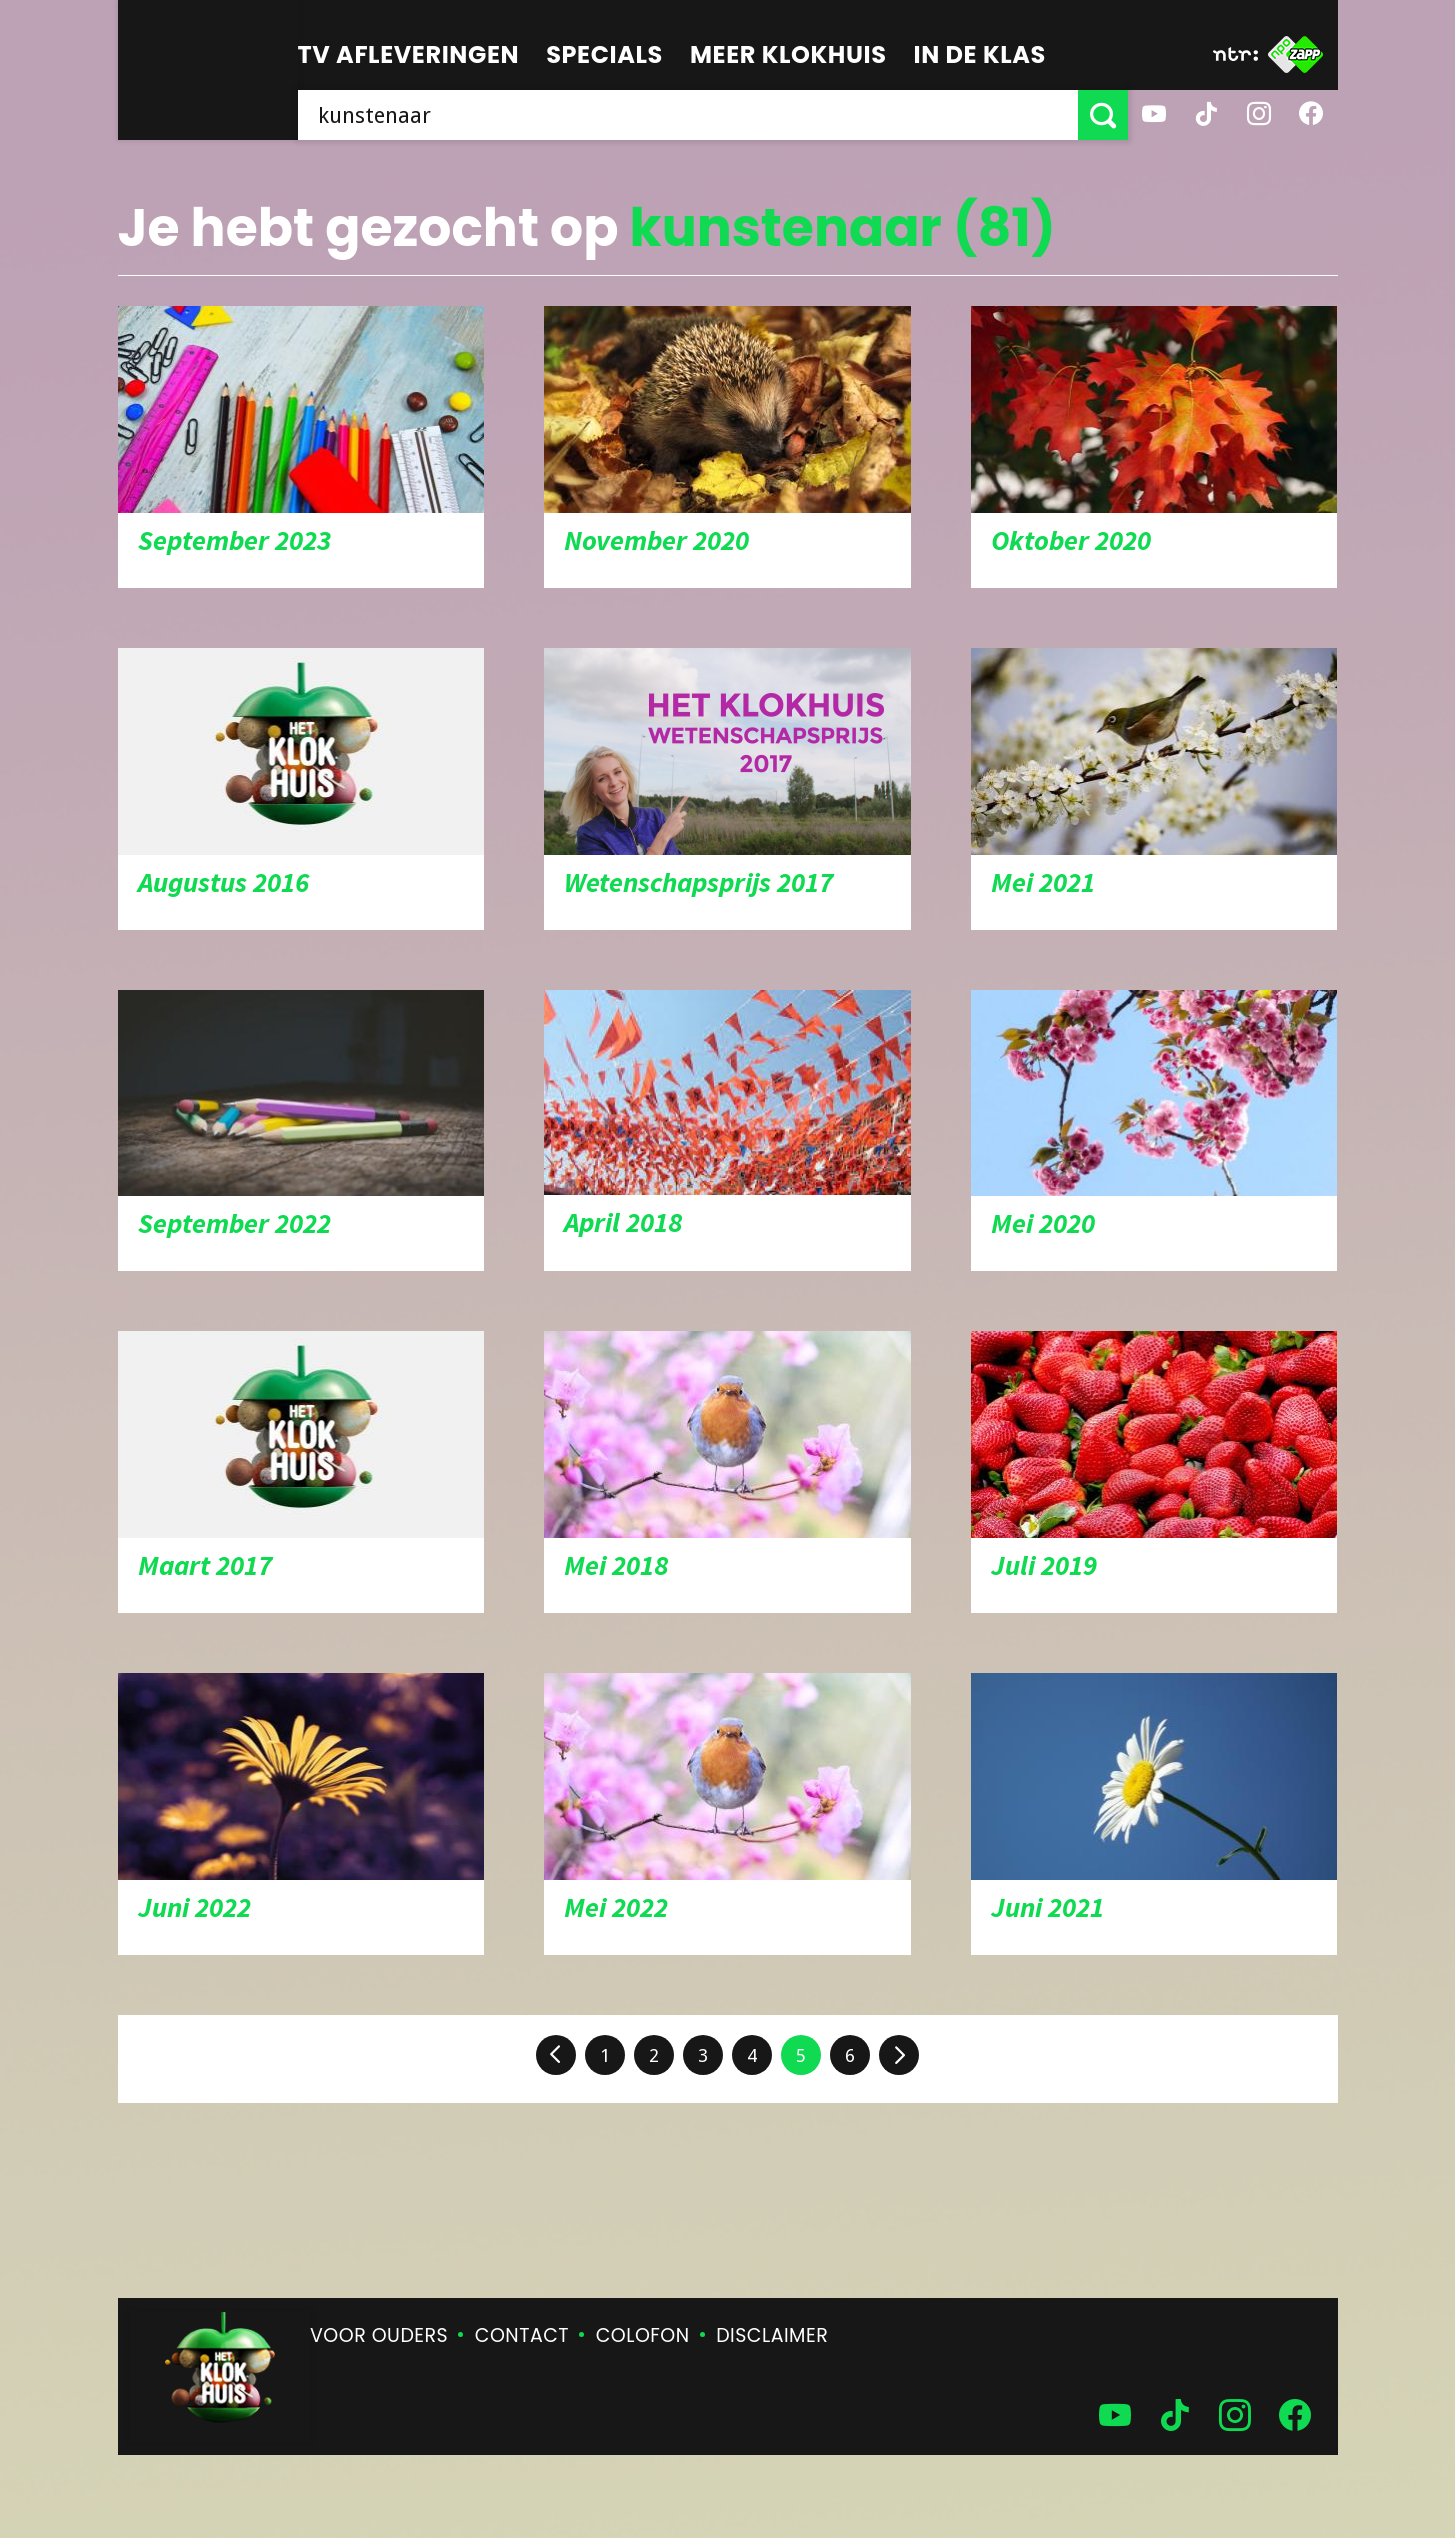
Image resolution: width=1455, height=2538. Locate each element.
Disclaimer (772, 2335)
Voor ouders (379, 2335)
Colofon (643, 2335)
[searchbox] (688, 115)
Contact (522, 2335)
